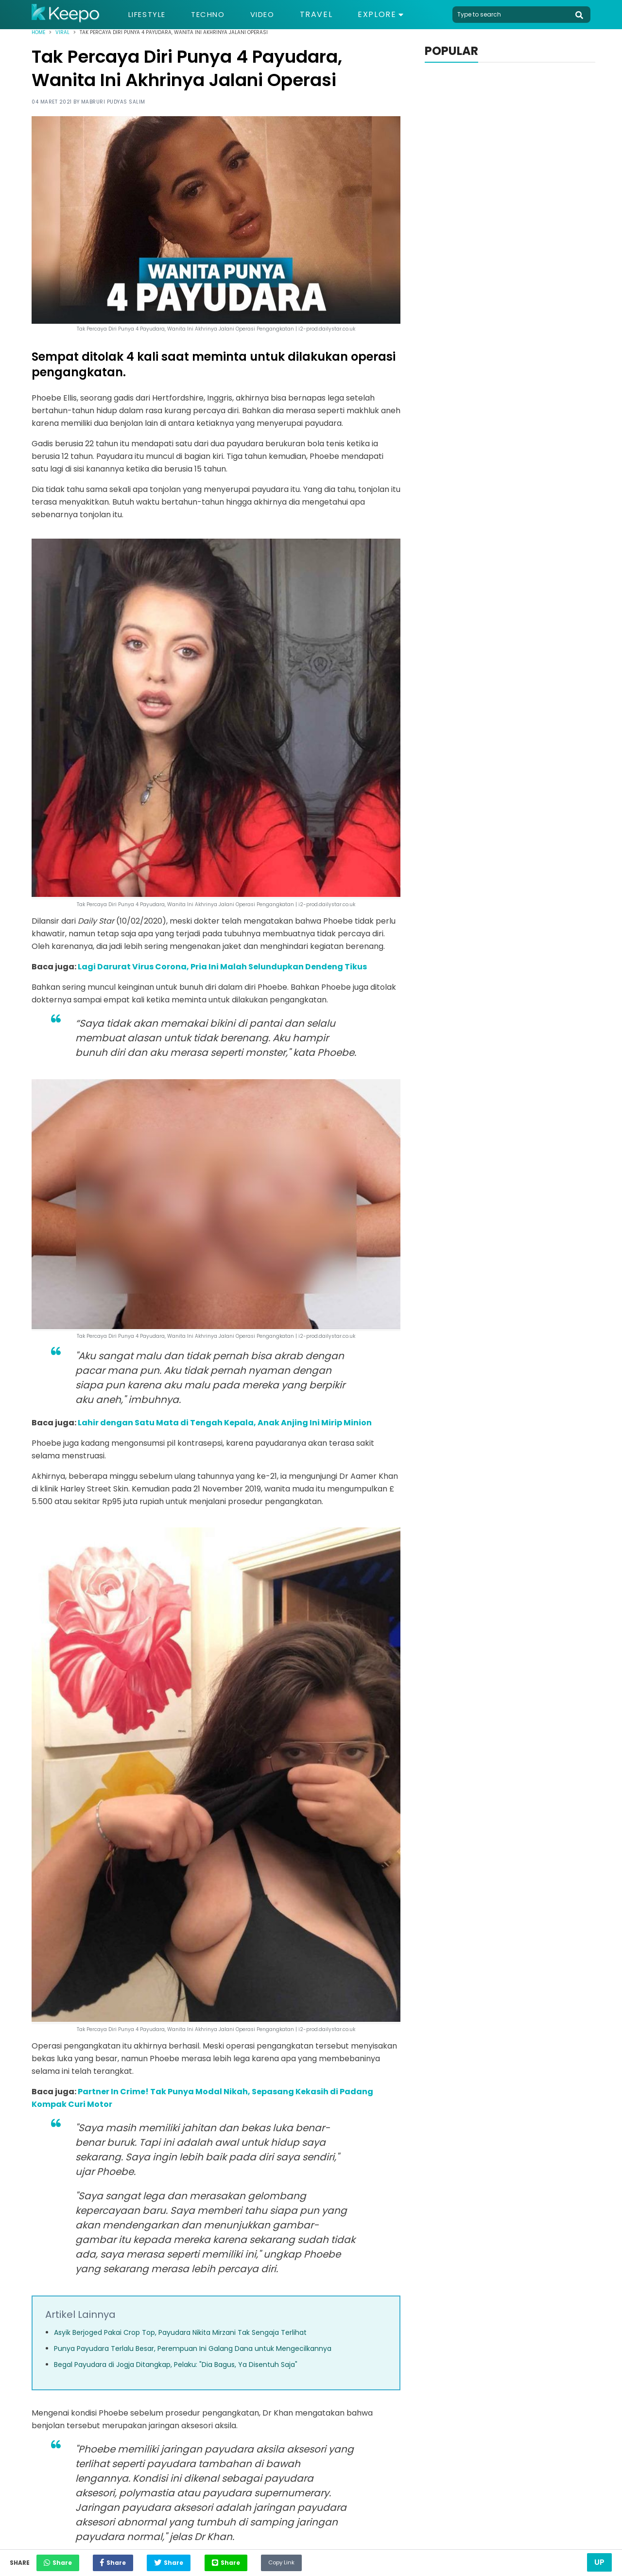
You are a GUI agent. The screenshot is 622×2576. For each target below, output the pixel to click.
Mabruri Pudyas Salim (113, 101)
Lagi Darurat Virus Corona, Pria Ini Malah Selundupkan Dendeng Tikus (222, 966)
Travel (327, 14)
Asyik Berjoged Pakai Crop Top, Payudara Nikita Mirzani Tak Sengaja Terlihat (180, 2332)
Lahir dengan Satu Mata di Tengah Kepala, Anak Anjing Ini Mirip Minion (225, 1422)
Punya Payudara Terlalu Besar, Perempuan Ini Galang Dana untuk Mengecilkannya (192, 2348)
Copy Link (314, 2560)
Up (599, 2562)
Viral (62, 32)
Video (272, 14)
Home (38, 32)
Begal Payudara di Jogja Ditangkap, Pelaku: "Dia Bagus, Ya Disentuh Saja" (175, 2364)
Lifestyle (149, 14)
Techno (214, 14)
